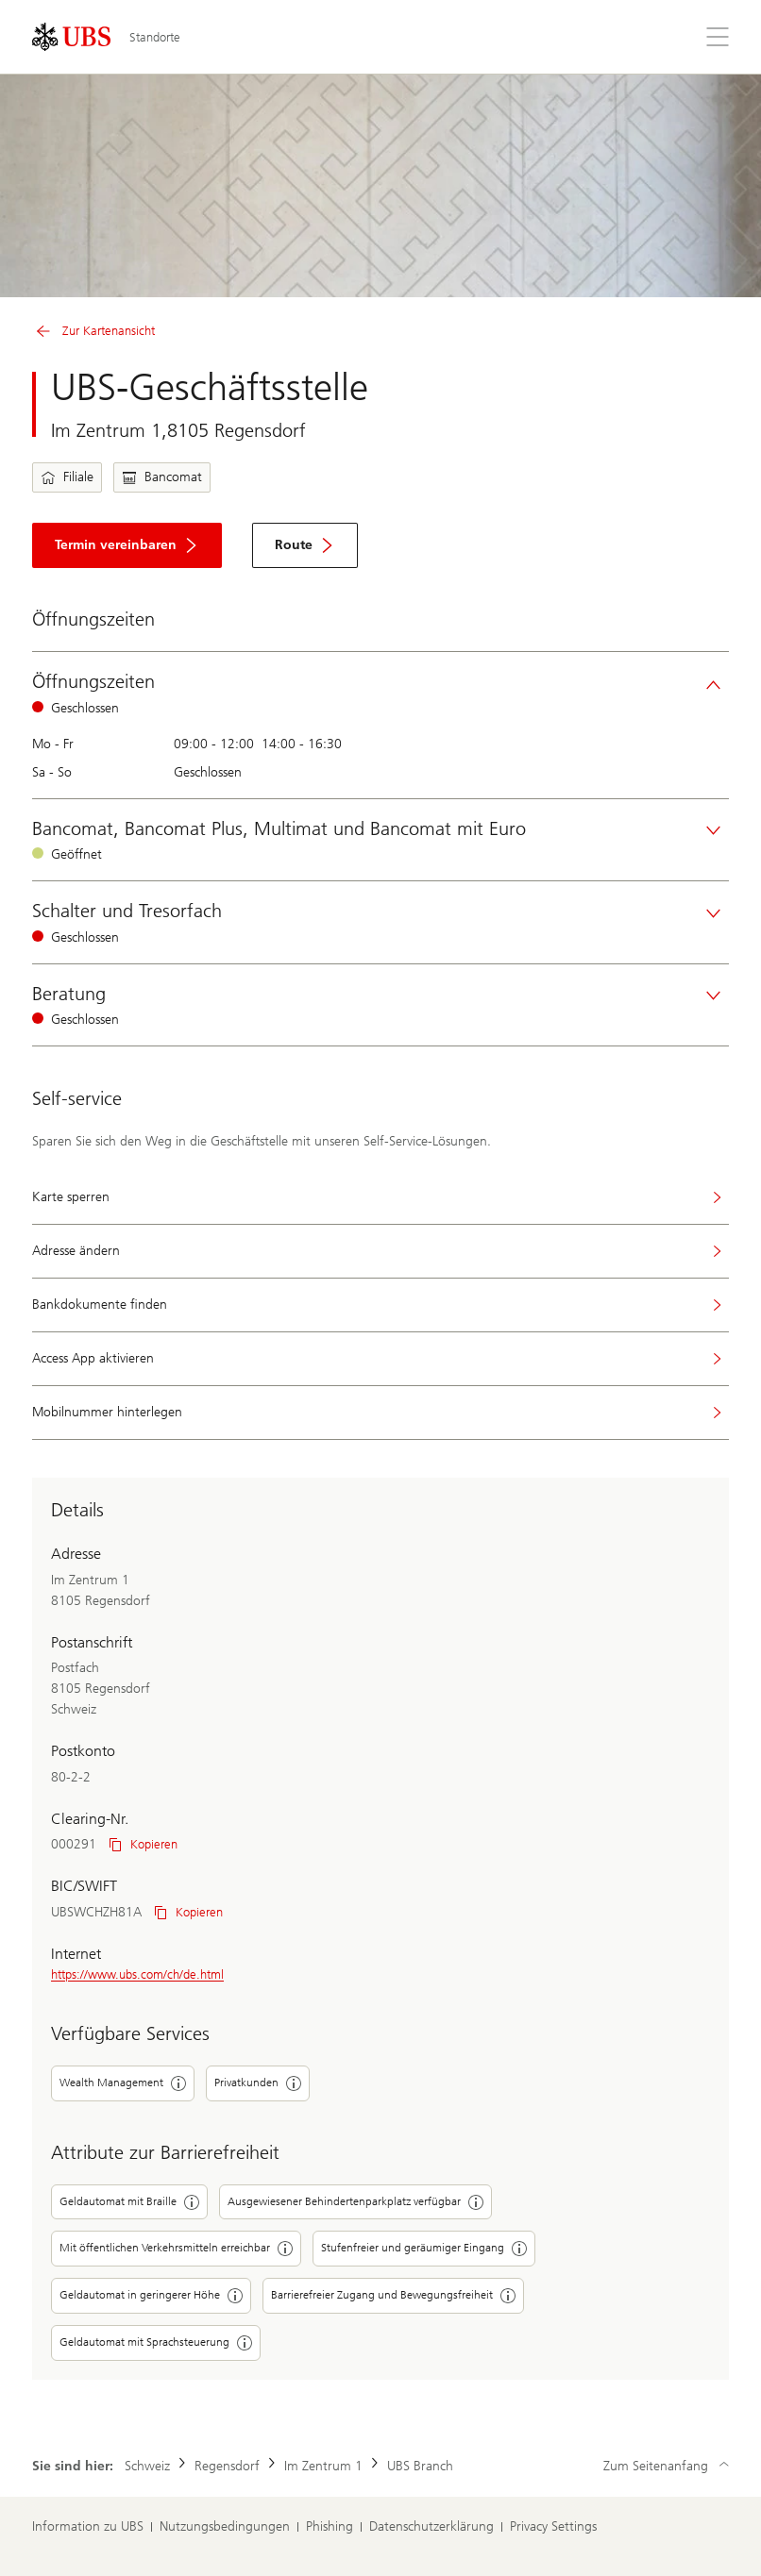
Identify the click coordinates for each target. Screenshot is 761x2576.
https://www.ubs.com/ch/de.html (137, 1974)
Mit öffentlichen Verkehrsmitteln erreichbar (176, 2248)
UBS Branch (420, 2466)
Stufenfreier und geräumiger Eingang (424, 2248)
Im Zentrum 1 (323, 2466)
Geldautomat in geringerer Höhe (151, 2295)
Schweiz (147, 2466)
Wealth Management (122, 2083)
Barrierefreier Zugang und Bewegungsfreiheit (393, 2295)
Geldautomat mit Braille (129, 2202)
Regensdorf (227, 2466)
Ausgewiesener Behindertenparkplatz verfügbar (355, 2202)
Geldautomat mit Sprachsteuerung (155, 2342)
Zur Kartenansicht (93, 331)
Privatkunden (257, 2083)
